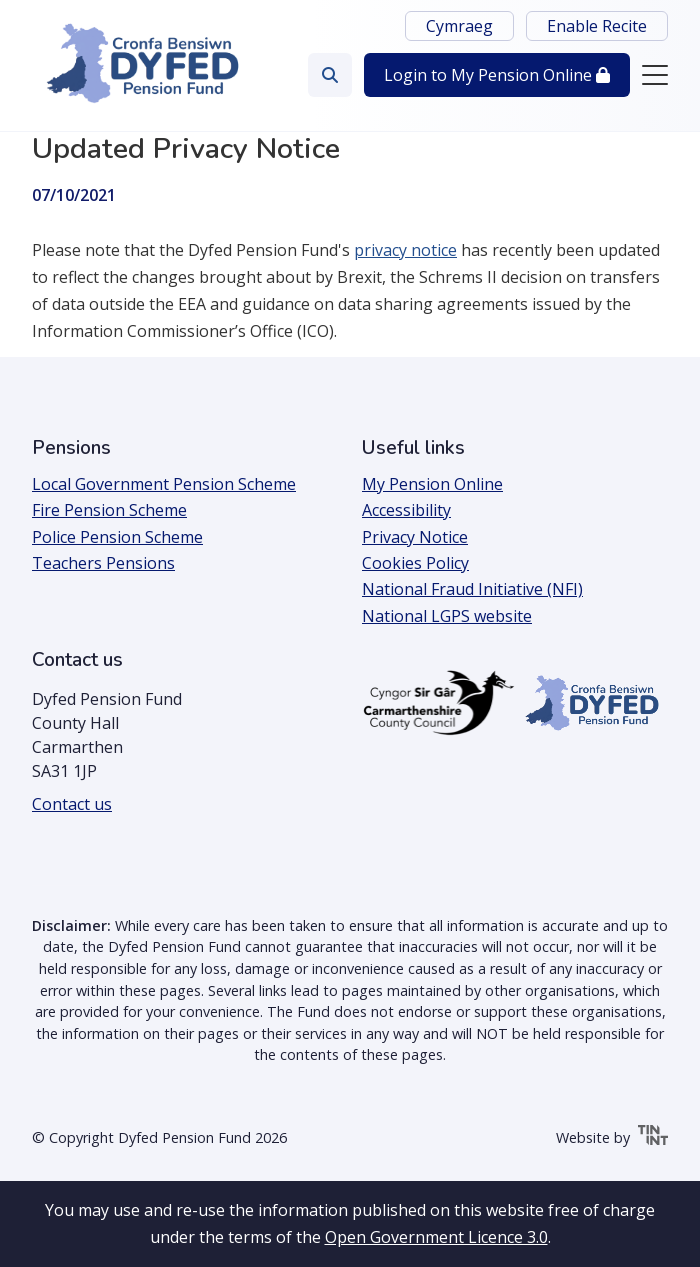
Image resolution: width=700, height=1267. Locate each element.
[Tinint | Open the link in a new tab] (653, 1138)
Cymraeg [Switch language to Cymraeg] (459, 26)
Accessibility (406, 510)
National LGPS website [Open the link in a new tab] (447, 616)
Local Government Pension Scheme (164, 484)
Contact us (72, 804)
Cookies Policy (415, 563)
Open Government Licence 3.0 (436, 1237)
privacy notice (405, 250)
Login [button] (497, 75)
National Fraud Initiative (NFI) (472, 589)
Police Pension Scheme (117, 537)
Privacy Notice (415, 537)
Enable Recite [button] (597, 26)
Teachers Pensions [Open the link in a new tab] (103, 563)
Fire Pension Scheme (109, 510)
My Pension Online (432, 484)
